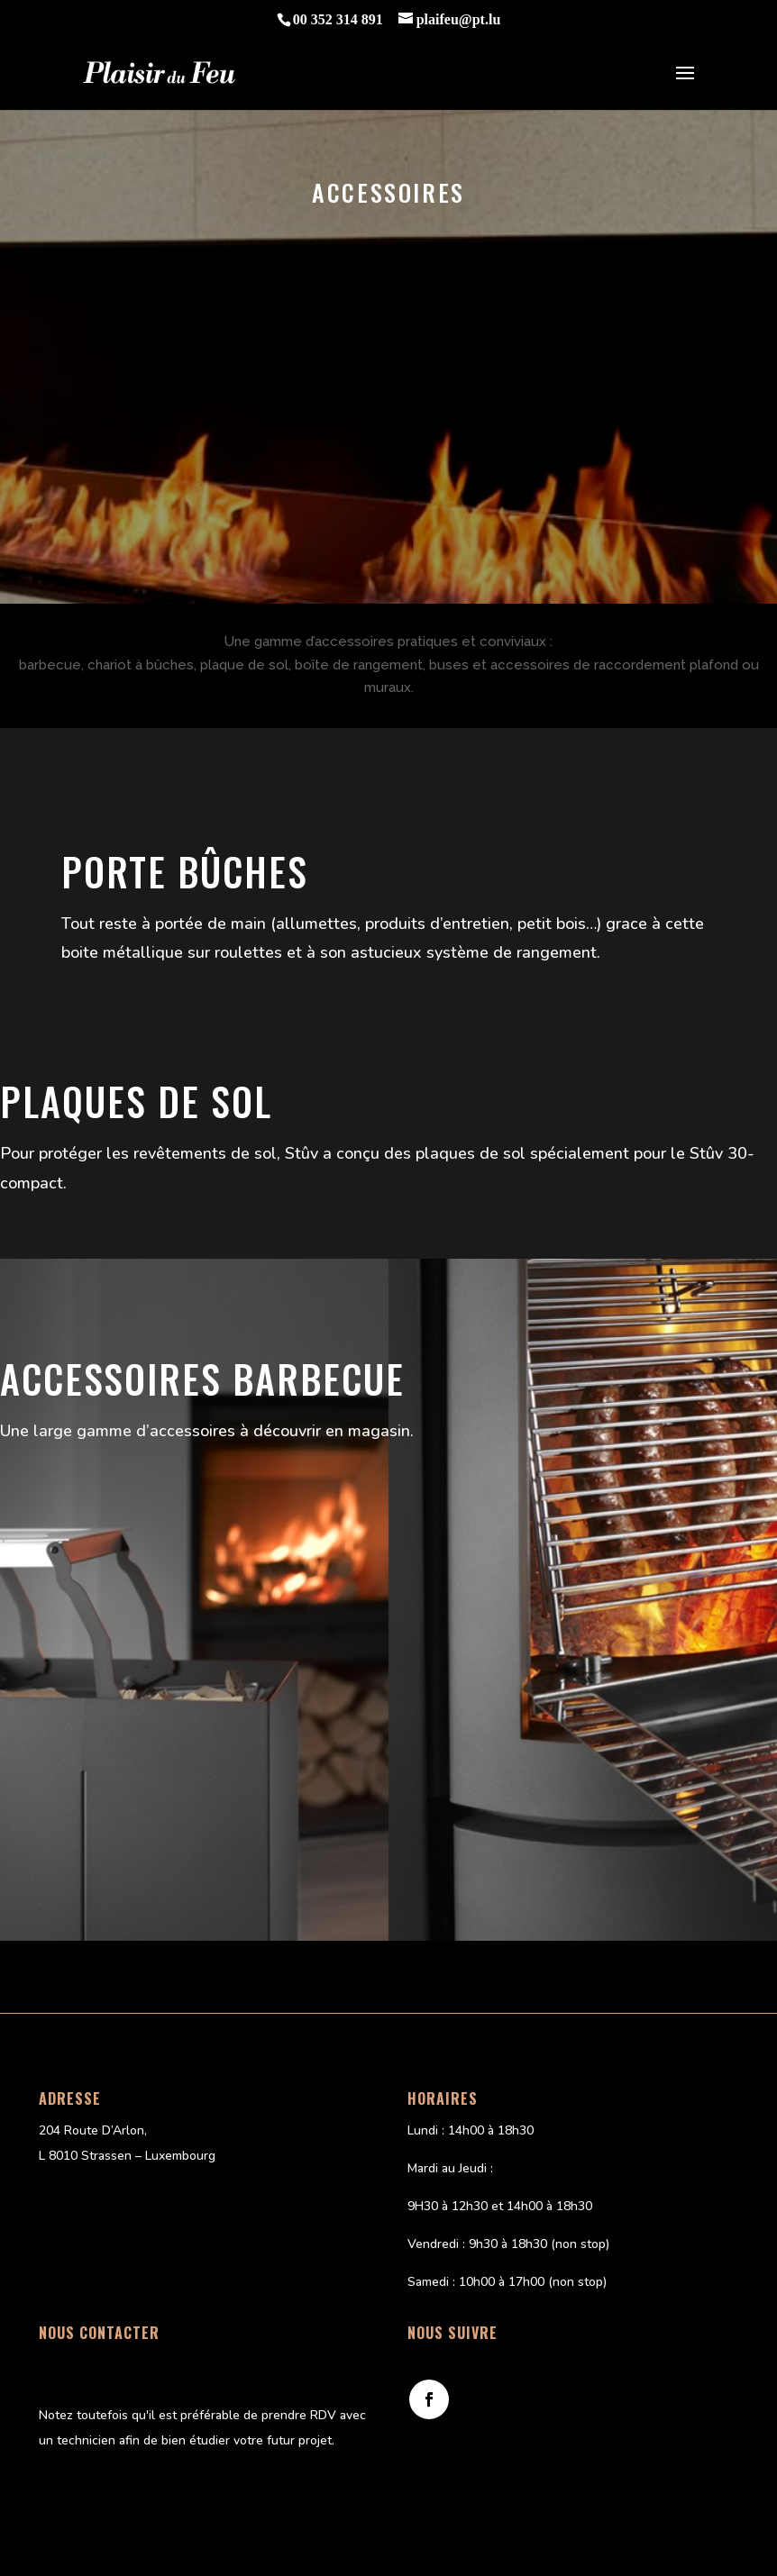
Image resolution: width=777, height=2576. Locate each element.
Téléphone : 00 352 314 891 (119, 2364)
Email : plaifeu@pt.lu (97, 2390)
